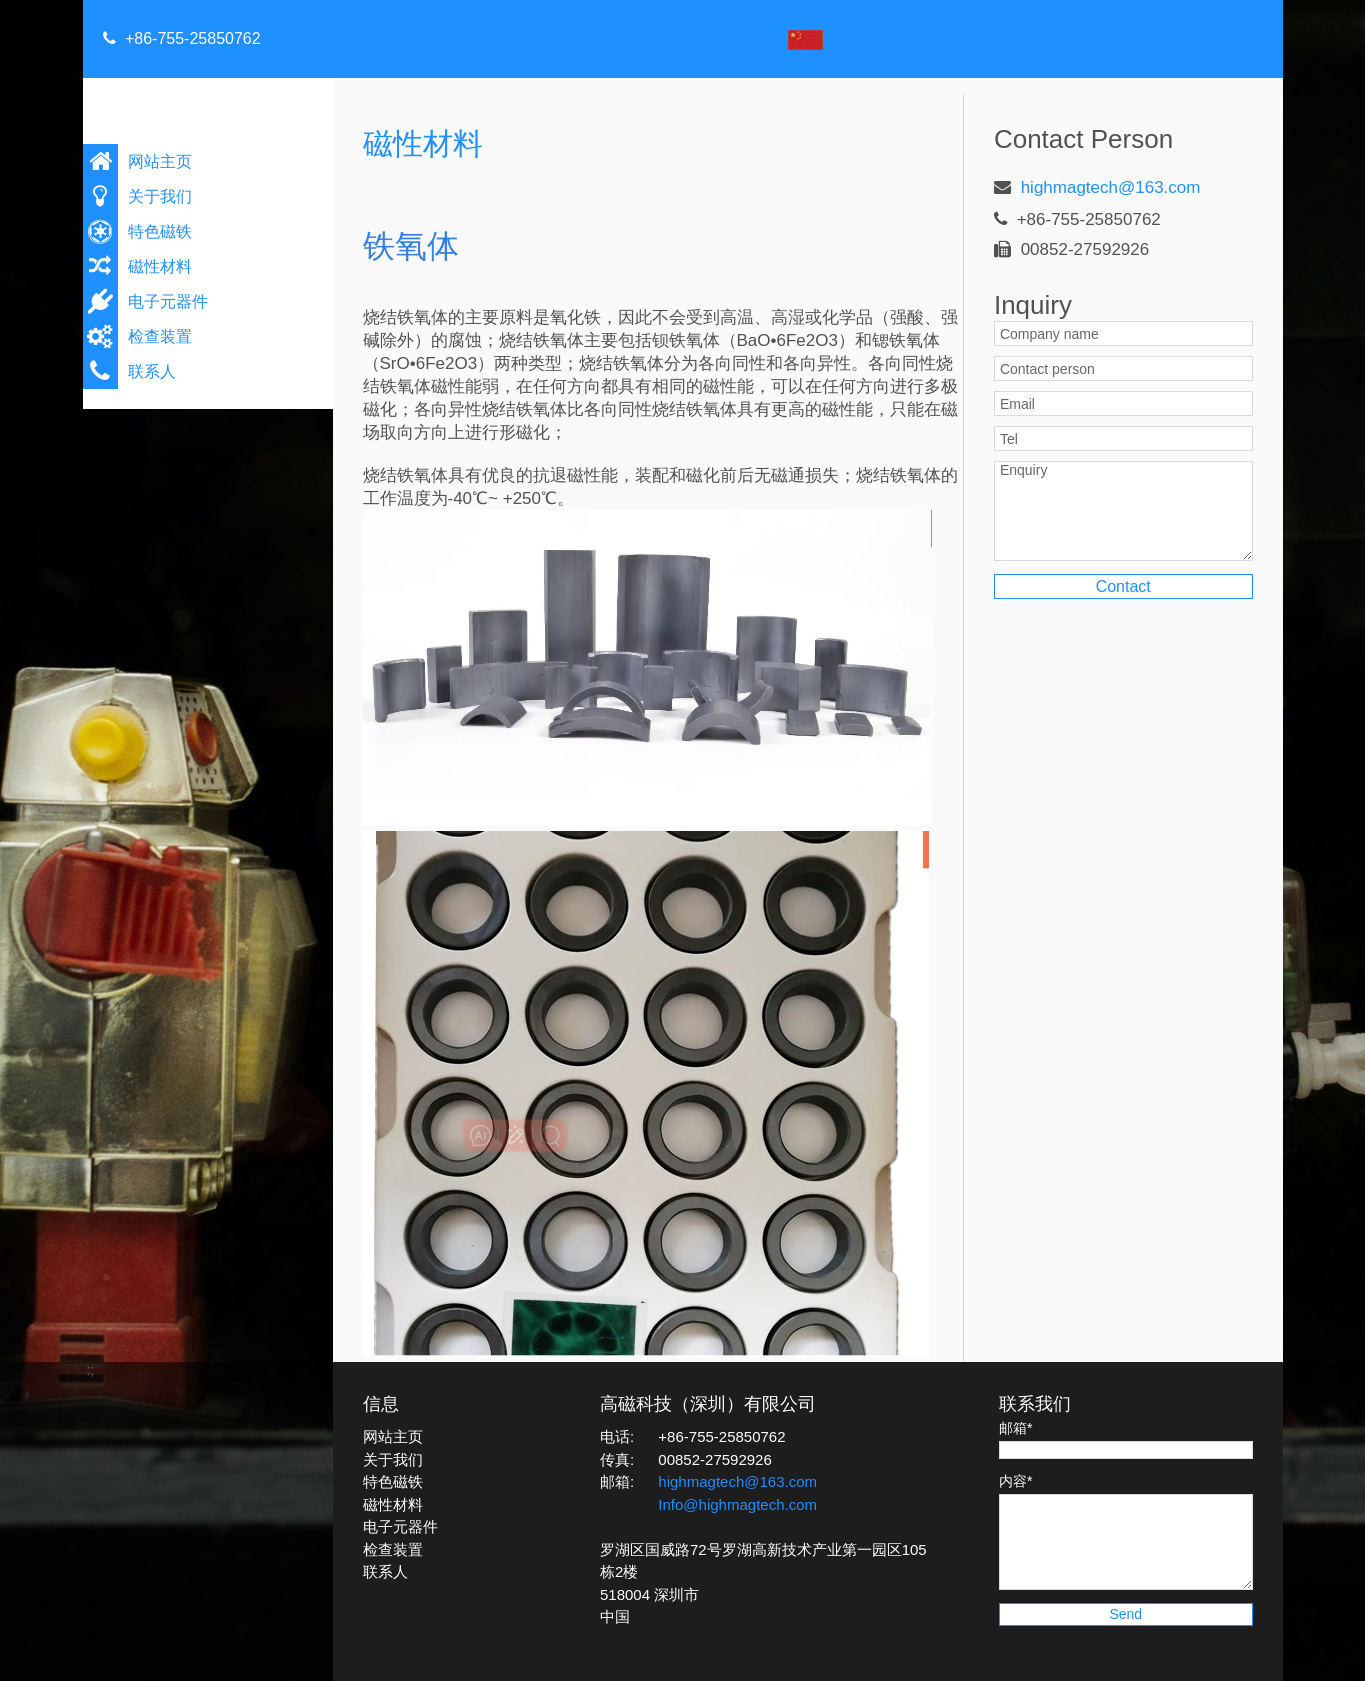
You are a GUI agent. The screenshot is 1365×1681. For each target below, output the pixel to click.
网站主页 (160, 161)
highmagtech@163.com (1111, 187)
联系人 (152, 371)
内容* (1015, 1481)
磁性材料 (160, 266)
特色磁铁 (160, 231)
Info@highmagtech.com (737, 1504)
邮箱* (1015, 1428)
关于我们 (160, 196)
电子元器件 (168, 301)
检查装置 (160, 336)
